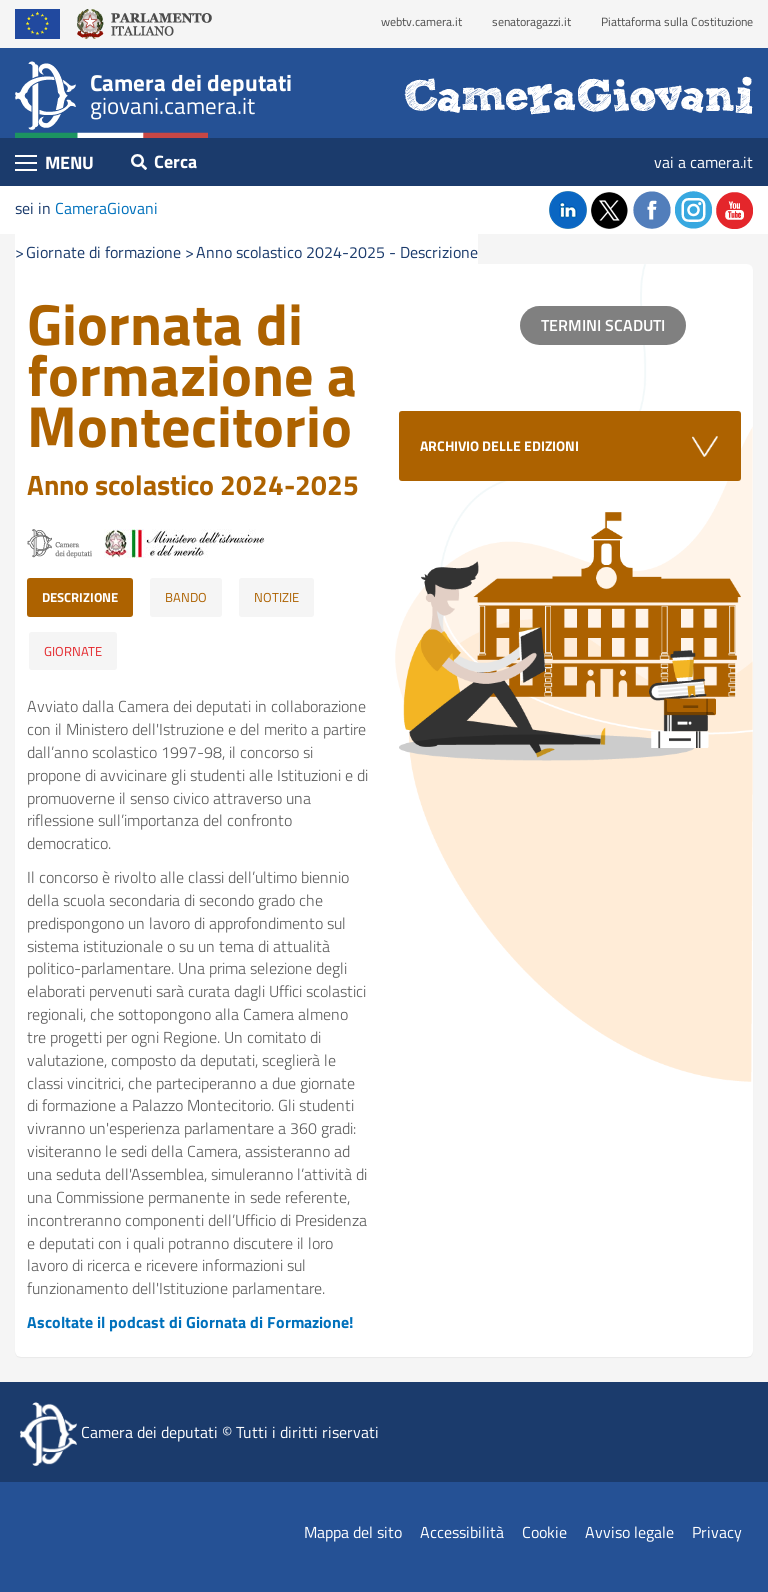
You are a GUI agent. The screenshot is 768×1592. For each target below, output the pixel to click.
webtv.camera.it (421, 21)
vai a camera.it (703, 162)
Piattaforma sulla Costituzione (677, 21)
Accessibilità (462, 1532)
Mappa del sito (353, 1532)
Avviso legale (629, 1532)
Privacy (717, 1532)
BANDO (186, 597)
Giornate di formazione (103, 252)
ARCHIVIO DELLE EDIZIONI (499, 445)
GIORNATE (73, 651)
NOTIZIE (276, 597)
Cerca (164, 161)
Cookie (544, 1532)
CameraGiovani (106, 208)
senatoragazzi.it (531, 21)
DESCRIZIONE (80, 597)
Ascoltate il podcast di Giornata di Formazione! (190, 1322)
